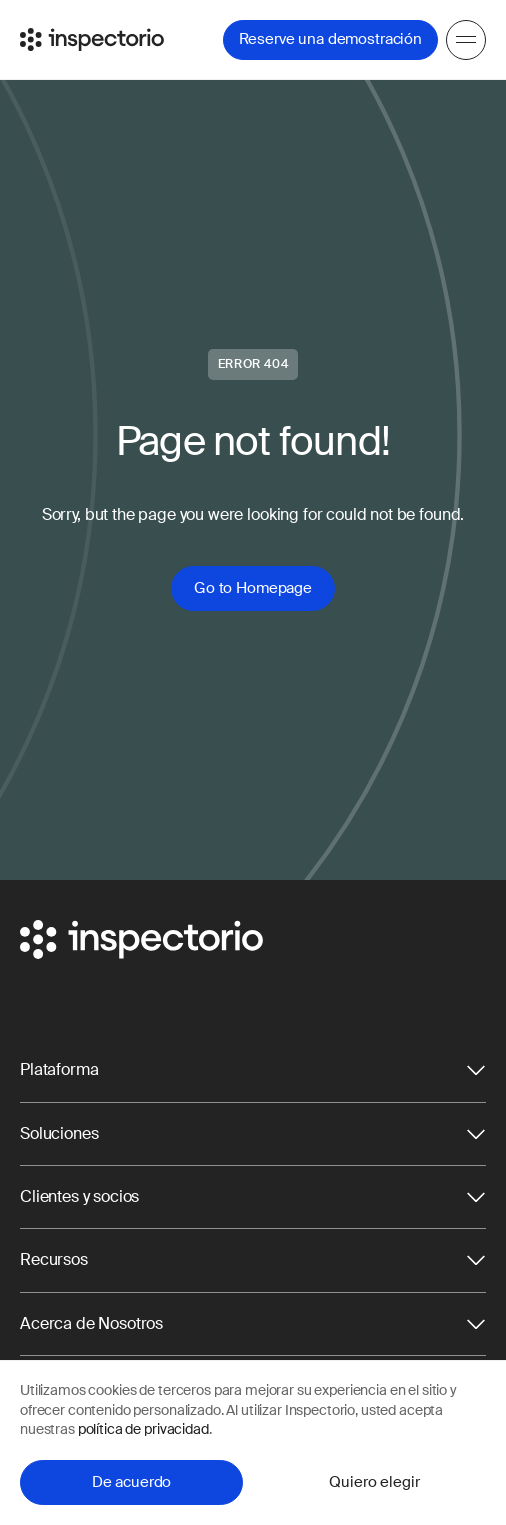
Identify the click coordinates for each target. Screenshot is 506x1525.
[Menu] (466, 40)
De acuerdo (132, 1482)
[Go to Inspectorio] (92, 39)
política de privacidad (143, 1429)
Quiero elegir (374, 1482)
